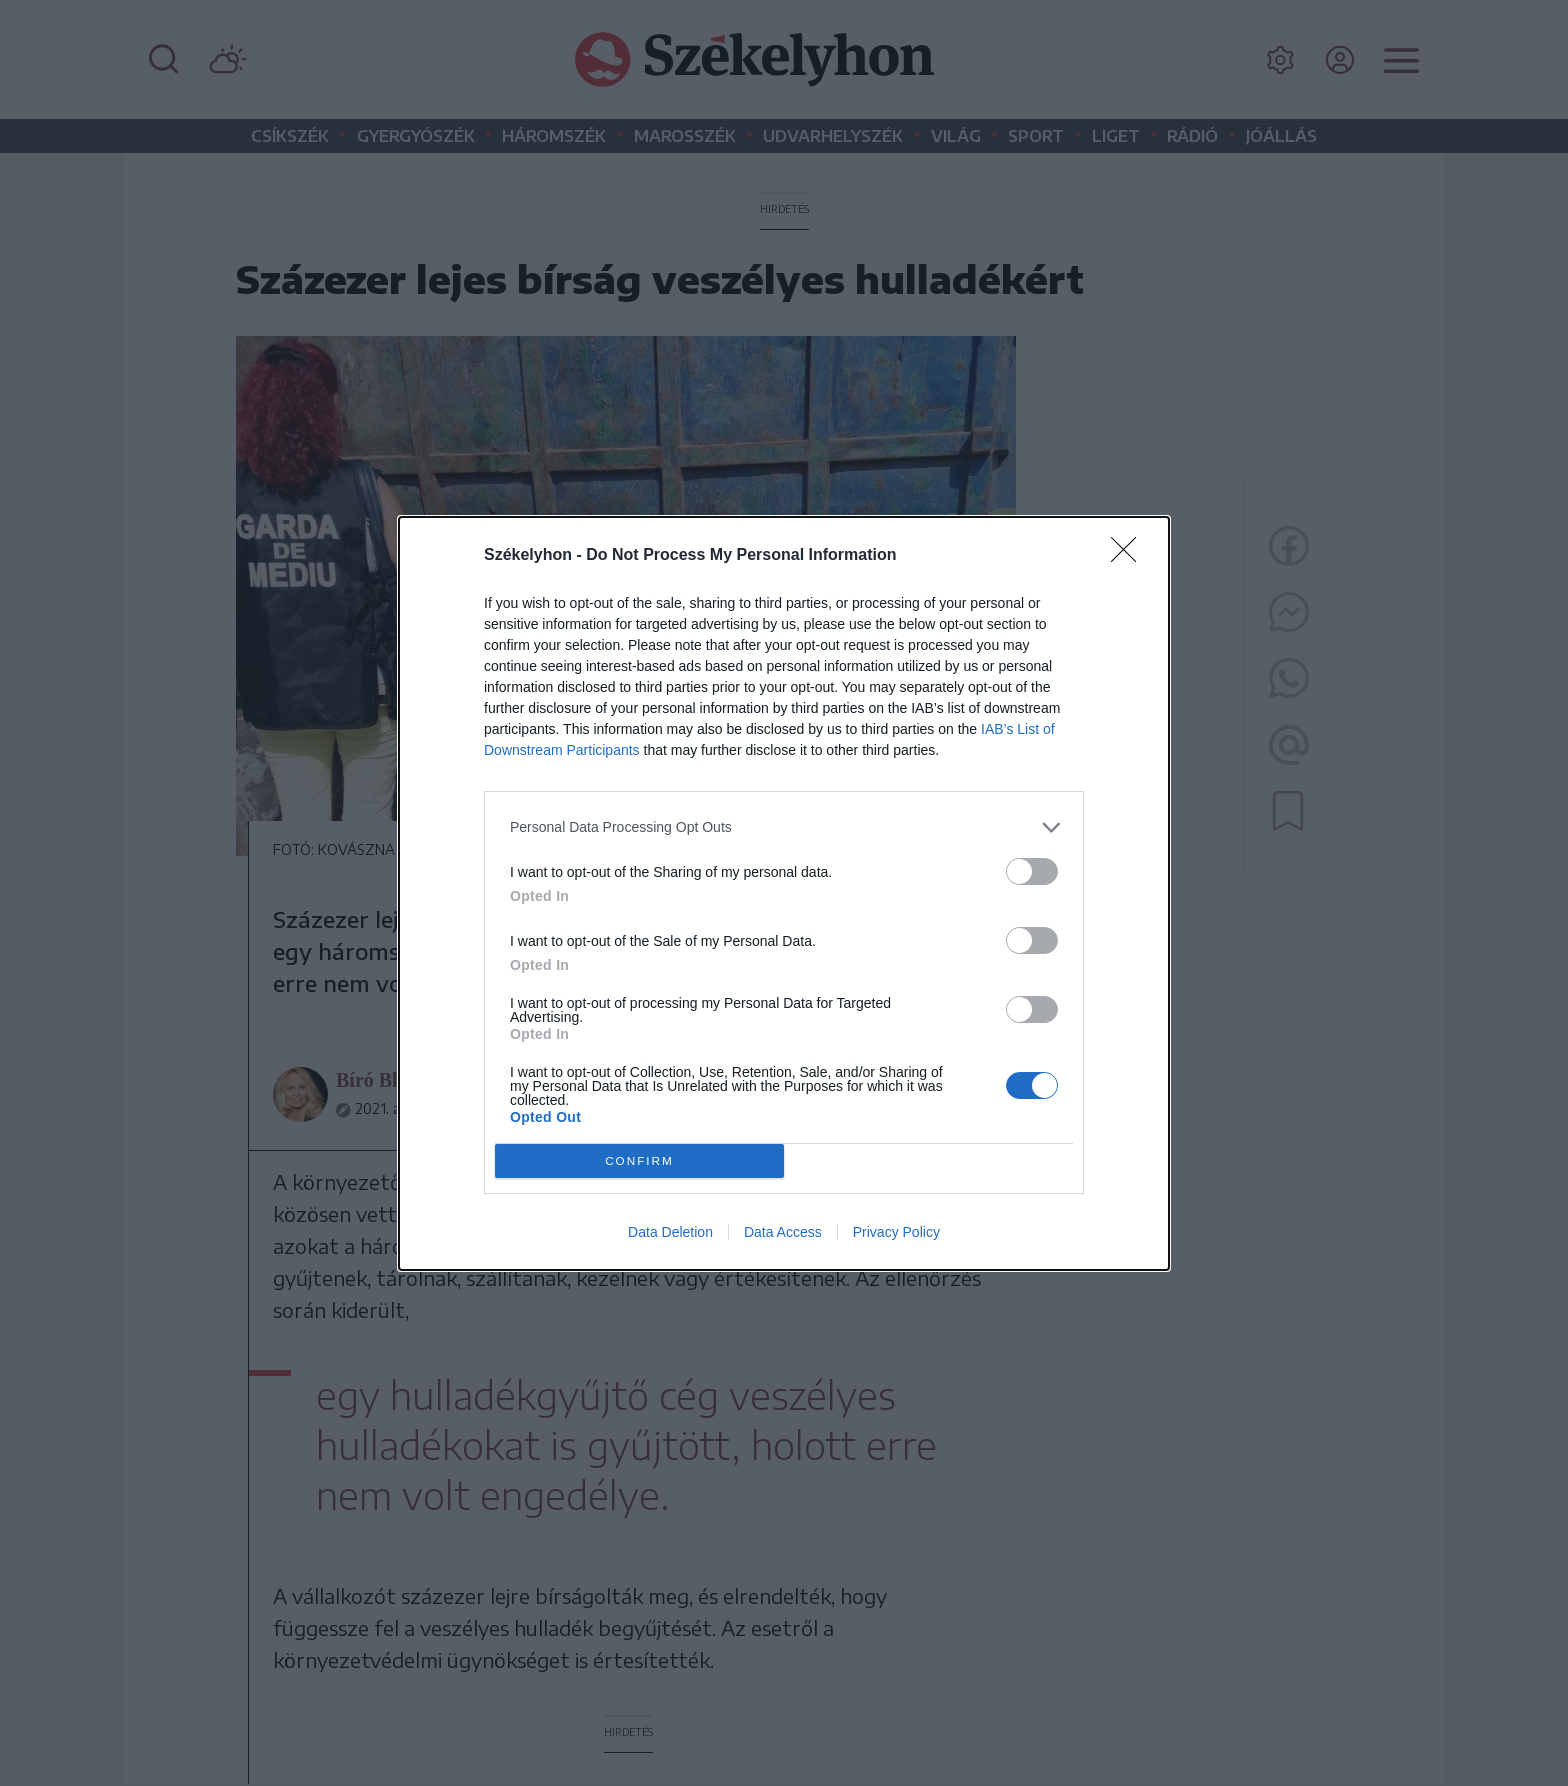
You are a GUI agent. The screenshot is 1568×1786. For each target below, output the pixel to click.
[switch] (1032, 871)
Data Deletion (670, 1232)
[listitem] (784, 827)
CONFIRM (639, 1160)
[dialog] (784, 893)
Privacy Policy (896, 1232)
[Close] (1130, 556)
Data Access (783, 1232)
